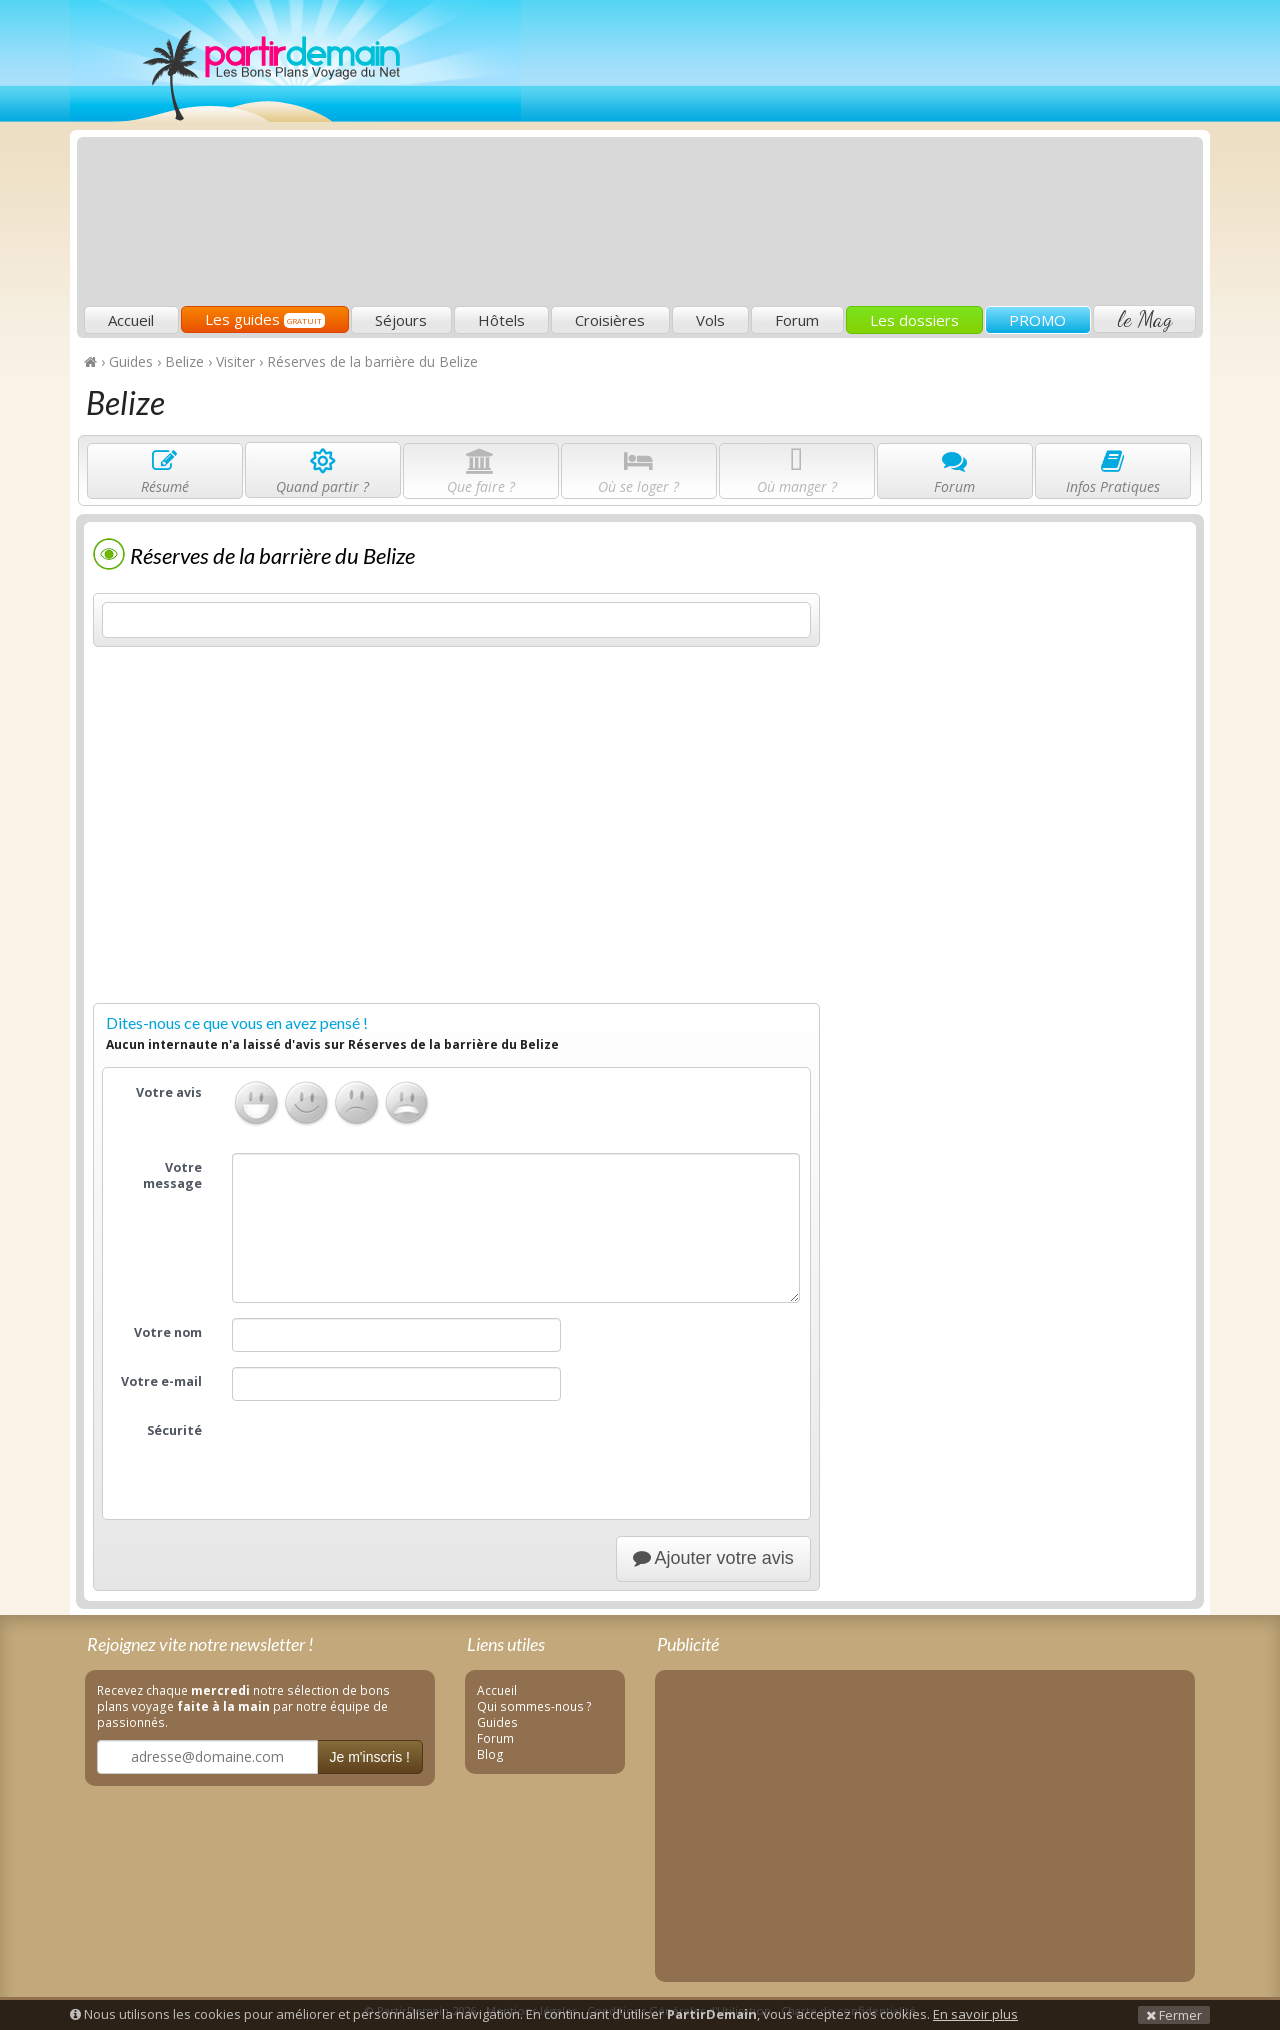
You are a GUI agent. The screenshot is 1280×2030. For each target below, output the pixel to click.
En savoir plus (975, 2014)
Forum (797, 320)
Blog (490, 1754)
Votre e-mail (161, 1381)
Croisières (610, 320)
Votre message (172, 1175)
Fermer (1174, 2015)
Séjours (401, 320)
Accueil (131, 320)
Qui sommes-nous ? (534, 1706)
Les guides (265, 319)
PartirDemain (295, 61)
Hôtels (501, 320)
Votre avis (169, 1092)
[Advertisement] (835, 156)
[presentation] (384, 1455)
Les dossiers (914, 320)
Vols (710, 320)
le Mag (1144, 319)
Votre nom (168, 1332)
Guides (497, 1722)
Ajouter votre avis (713, 1558)
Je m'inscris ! (370, 1757)
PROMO (1037, 320)
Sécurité (174, 1430)
